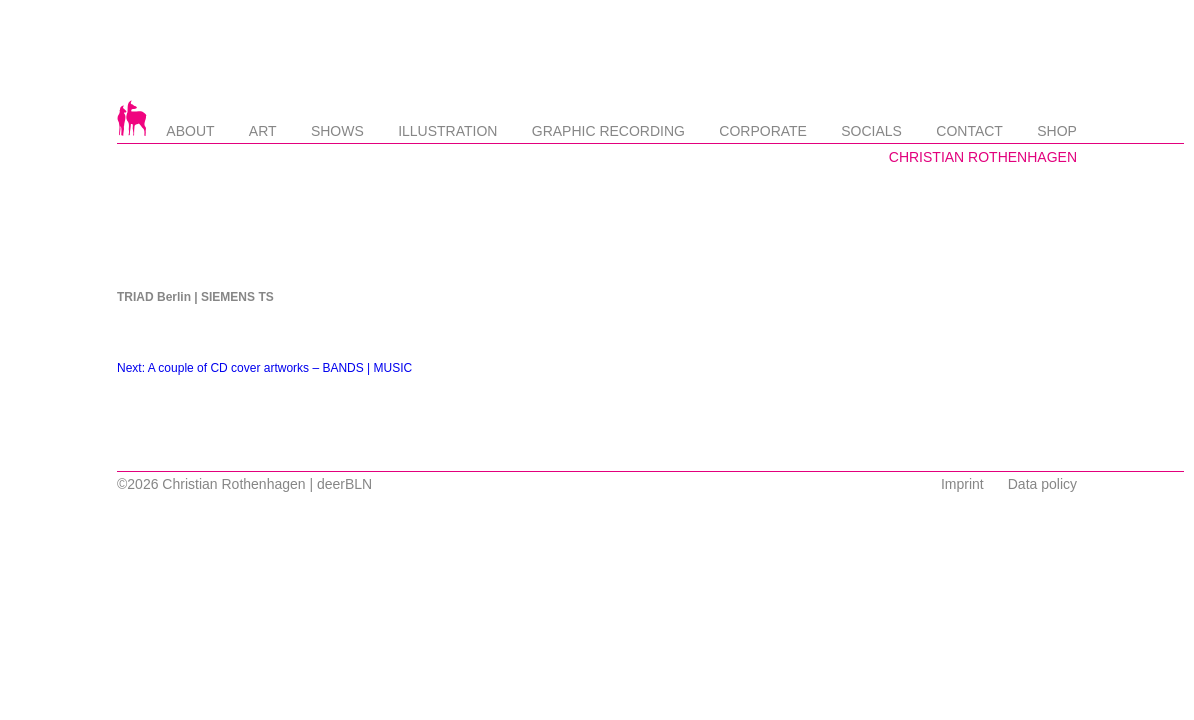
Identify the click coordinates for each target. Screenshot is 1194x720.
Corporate (763, 131)
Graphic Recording (608, 131)
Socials (871, 131)
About (190, 131)
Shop (1057, 131)
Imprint (962, 484)
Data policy (1042, 484)
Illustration (447, 131)
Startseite (132, 118)
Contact (969, 131)
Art (263, 131)
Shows (337, 131)
